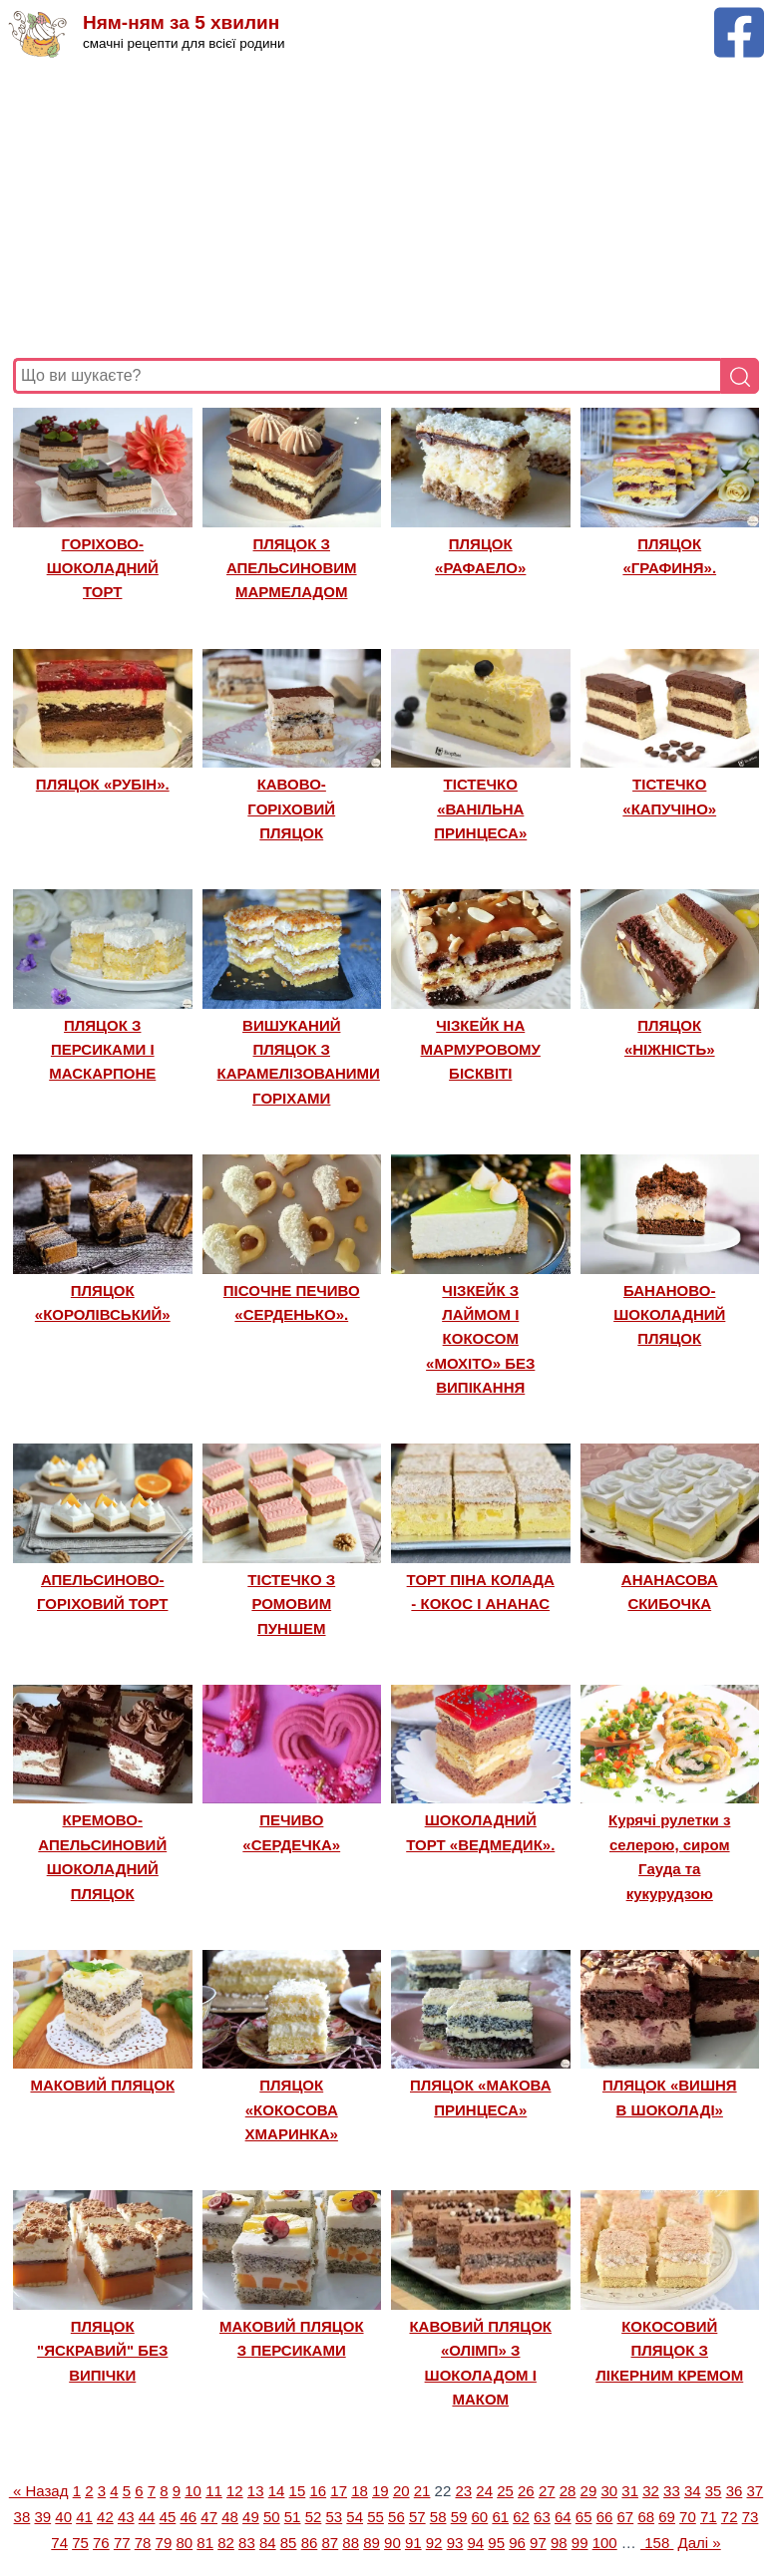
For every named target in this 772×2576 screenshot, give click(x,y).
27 (547, 2490)
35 (713, 2490)
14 (276, 2490)
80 (184, 2542)
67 (625, 2516)
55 (375, 2516)
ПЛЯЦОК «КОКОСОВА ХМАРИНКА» (291, 2109)
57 (417, 2516)
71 (708, 2516)
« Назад (39, 2490)
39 (42, 2516)
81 (204, 2542)
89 (371, 2542)
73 (750, 2516)
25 (505, 2490)
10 (193, 2490)
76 (101, 2542)
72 (729, 2516)
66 (604, 2516)
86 (309, 2542)
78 (143, 2542)
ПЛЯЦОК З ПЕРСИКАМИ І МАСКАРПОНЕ (102, 1050)
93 (455, 2542)
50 (271, 2516)
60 (480, 2516)
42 (105, 2516)
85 (288, 2542)
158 (656, 2542)
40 (63, 2516)
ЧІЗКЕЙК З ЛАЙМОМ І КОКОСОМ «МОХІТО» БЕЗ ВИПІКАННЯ (480, 1339)
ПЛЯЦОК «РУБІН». (103, 784)
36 (734, 2490)
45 (168, 2516)
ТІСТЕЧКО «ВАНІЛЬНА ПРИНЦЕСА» (480, 808)
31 (629, 2490)
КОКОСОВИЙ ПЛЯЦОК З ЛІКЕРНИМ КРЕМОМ (669, 2351)
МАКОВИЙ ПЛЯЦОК (102, 2085)
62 (521, 2516)
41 (84, 2516)
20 (401, 2490)
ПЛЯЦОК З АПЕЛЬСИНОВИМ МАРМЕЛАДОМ (291, 568)
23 (463, 2490)
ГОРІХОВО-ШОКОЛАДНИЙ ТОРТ (103, 568)
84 (267, 2542)
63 (542, 2516)
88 (350, 2542)
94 (476, 2542)
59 (459, 2516)
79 (164, 2542)
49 (250, 2516)
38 (22, 2516)
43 (126, 2516)
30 (608, 2490)
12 (234, 2490)
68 (645, 2516)
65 (584, 2516)
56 (396, 2516)
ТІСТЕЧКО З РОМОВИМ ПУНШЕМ (291, 1604)
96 (517, 2542)
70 (687, 2516)
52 (313, 2516)
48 (229, 2516)
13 (255, 2490)
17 (338, 2490)
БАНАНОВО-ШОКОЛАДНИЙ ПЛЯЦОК (669, 1315)
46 (188, 2516)
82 (225, 2542)
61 (500, 2516)
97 (538, 2542)
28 (568, 2490)
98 (559, 2542)
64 (563, 2516)
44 (147, 2516)
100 (604, 2542)
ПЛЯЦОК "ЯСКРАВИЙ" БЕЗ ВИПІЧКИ (102, 2351)
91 (413, 2542)
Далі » (699, 2542)
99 (580, 2542)
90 (392, 2542)
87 (329, 2542)
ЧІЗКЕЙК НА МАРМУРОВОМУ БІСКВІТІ (481, 1050)
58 (438, 2516)
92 (434, 2542)
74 (59, 2542)
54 (354, 2516)
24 (484, 2490)
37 (754, 2490)
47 (208, 2516)
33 (671, 2490)
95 (496, 2542)
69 (666, 2516)
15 (297, 2490)
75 (80, 2542)
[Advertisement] (386, 208)
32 (650, 2490)
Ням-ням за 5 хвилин (181, 22)
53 (334, 2516)
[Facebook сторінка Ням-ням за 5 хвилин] (739, 16)
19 (380, 2490)
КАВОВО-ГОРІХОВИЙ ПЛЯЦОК (291, 808)
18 (359, 2490)
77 (122, 2542)
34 (692, 2490)
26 (526, 2490)
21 (422, 2490)
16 (317, 2490)
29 (588, 2490)
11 (213, 2490)
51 (292, 2516)
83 (246, 2542)
